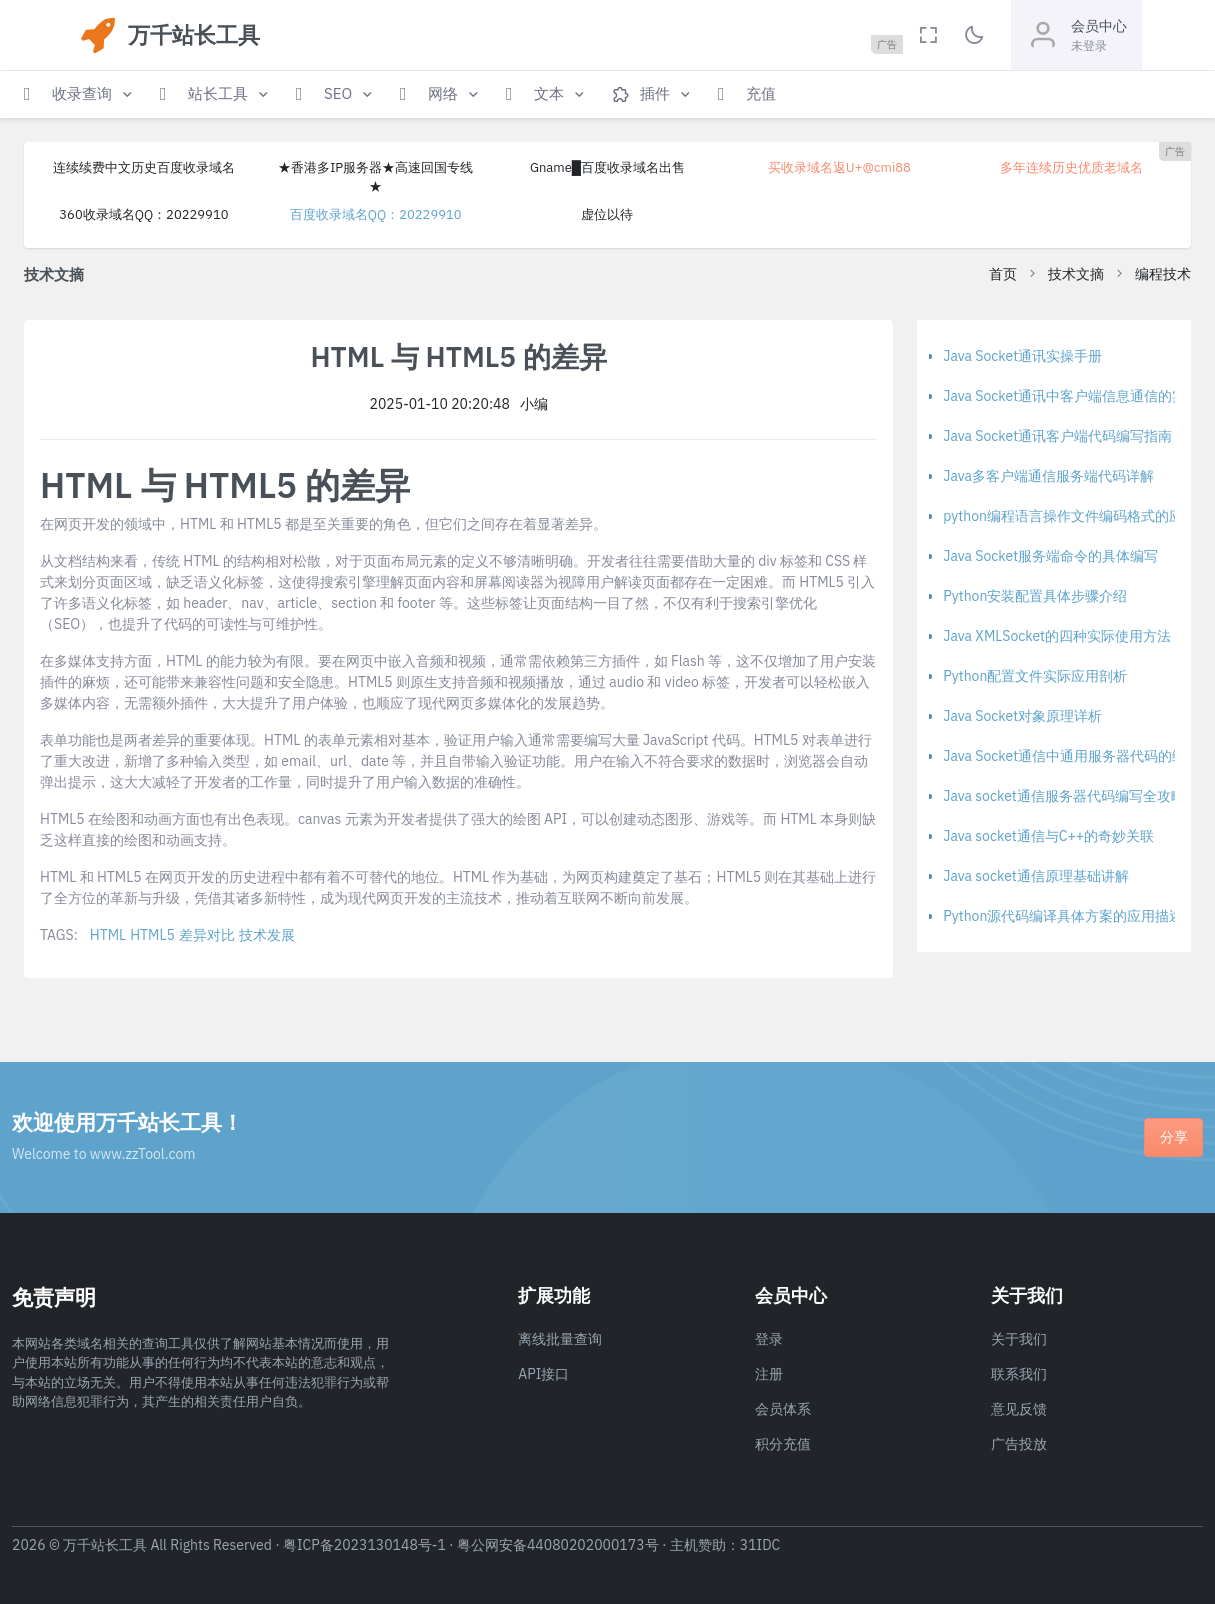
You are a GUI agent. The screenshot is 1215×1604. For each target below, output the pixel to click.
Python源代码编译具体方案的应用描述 (1063, 916)
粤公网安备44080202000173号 (558, 1545)
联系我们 (1019, 1374)
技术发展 (267, 935)
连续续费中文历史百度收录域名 (144, 167)
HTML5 (152, 935)
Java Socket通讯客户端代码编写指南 (1057, 436)
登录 (769, 1339)
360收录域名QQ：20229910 (143, 214)
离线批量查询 (560, 1339)
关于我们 (1019, 1339)
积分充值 (783, 1444)
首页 (1003, 274)
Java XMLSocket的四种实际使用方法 (1057, 636)
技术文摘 (1076, 274)
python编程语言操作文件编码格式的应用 (1070, 516)
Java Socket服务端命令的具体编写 (1050, 556)
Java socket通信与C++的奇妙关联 (1048, 836)
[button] (80, 94)
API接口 (543, 1374)
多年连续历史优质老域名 (1071, 167)
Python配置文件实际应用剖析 (1035, 676)
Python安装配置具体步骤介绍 (1035, 596)
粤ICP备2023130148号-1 (364, 1545)
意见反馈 (1019, 1409)
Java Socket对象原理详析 (1022, 716)
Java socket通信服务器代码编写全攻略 (1064, 796)
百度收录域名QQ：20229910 (376, 214)
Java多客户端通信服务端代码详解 (1048, 476)
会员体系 (783, 1409)
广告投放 (1019, 1444)
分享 (1174, 1137)
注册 (769, 1374)
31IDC (760, 1545)
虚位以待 (607, 214)
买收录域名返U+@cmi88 (839, 167)
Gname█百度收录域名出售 (607, 167)
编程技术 (1163, 274)
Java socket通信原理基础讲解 (1036, 876)
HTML (108, 935)
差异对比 (207, 935)
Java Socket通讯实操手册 (1022, 356)
